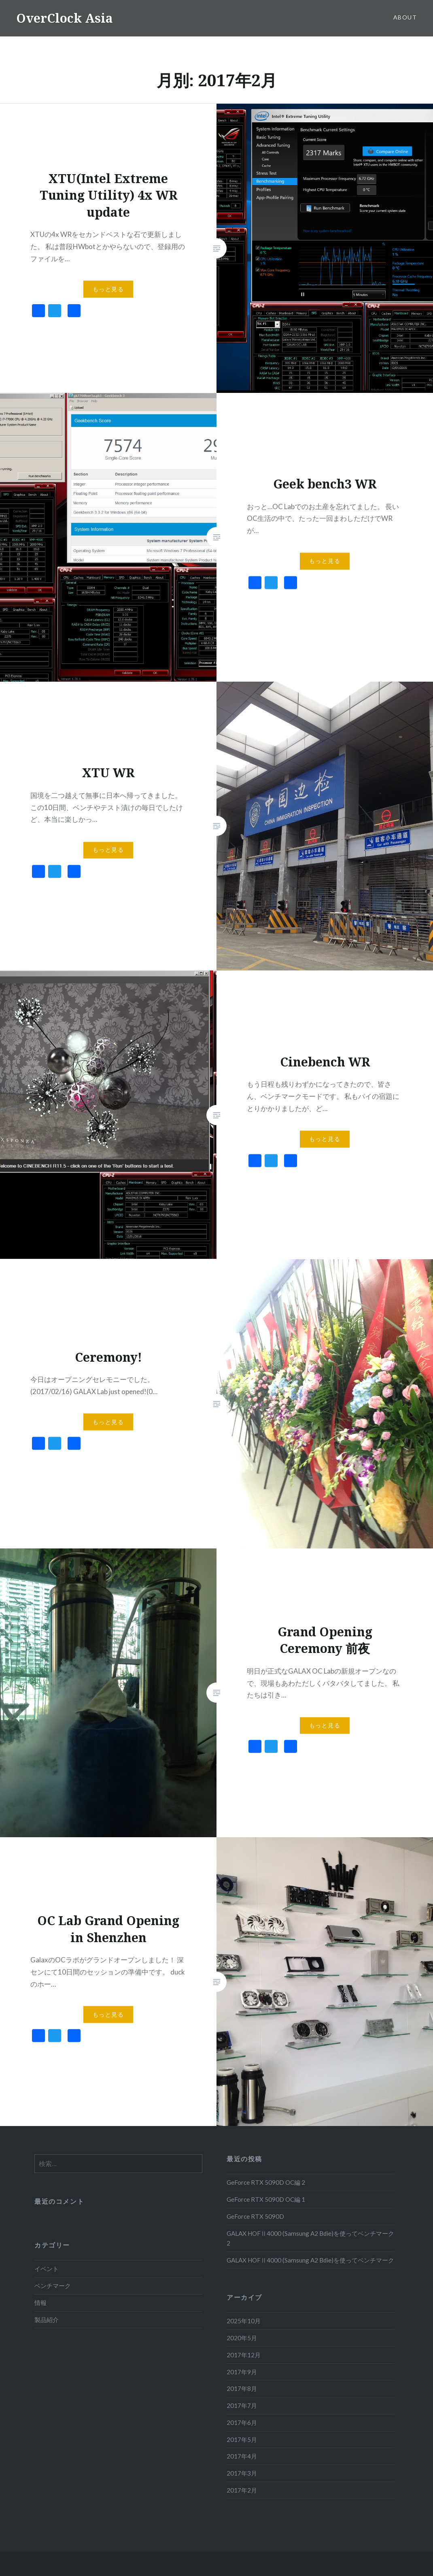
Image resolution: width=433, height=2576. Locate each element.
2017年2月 (242, 2490)
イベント (46, 2268)
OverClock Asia (64, 18)
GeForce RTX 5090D (255, 2216)
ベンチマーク (52, 2285)
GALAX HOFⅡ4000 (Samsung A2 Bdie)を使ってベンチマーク (310, 2260)
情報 (40, 2302)
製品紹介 (46, 2319)
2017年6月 (242, 2422)
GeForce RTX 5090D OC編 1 (266, 2199)
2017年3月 (242, 2473)
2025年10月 (244, 2320)
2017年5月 (242, 2439)
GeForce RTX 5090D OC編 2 (266, 2182)
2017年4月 (242, 2456)
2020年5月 (242, 2337)
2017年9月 (242, 2372)
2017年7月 (242, 2405)
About (405, 17)
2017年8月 (242, 2388)
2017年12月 (244, 2354)
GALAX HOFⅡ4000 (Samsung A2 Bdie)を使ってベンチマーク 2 (310, 2238)
